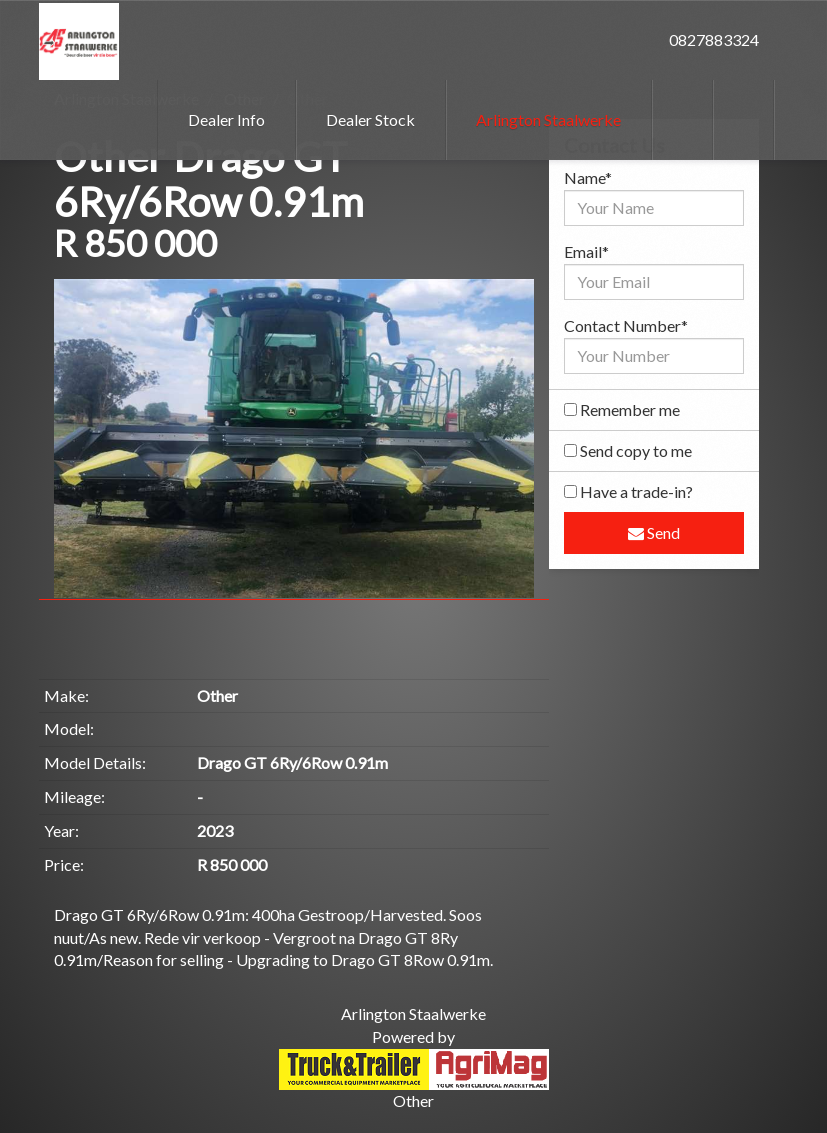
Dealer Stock (370, 119)
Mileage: (74, 796)
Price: (64, 864)
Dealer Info (226, 119)
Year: (61, 830)
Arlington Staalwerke (548, 119)
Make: (66, 695)
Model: (69, 728)
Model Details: (95, 762)
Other (413, 1100)
